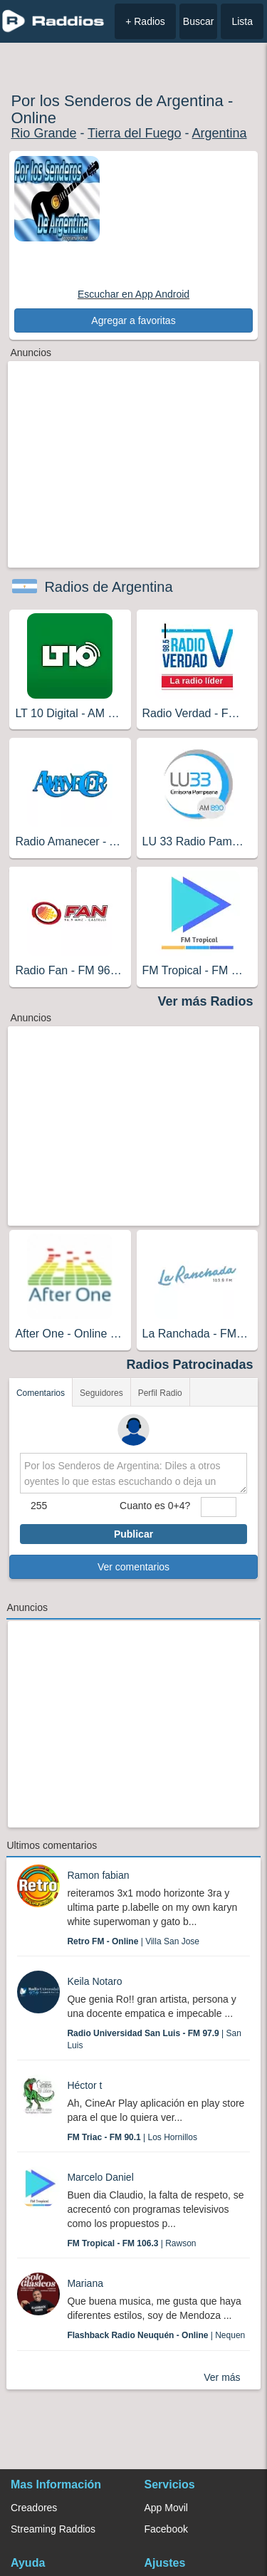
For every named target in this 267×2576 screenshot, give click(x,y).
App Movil (166, 2507)
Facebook (166, 2529)
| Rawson (131, 2243)
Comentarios (40, 1393)
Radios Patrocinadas (190, 1364)
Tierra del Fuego (134, 133)
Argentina (219, 133)
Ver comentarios (133, 1567)
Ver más (222, 2377)
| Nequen (156, 2335)
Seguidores (101, 1393)
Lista (242, 21)
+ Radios (145, 21)
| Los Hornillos (132, 2137)
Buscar (198, 21)
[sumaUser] (218, 1507)
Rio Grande (43, 133)
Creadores (34, 2507)
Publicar (133, 1534)
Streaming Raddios (53, 2529)
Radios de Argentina (108, 587)
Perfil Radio (160, 1393)
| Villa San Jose (133, 1941)
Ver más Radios (205, 1001)
